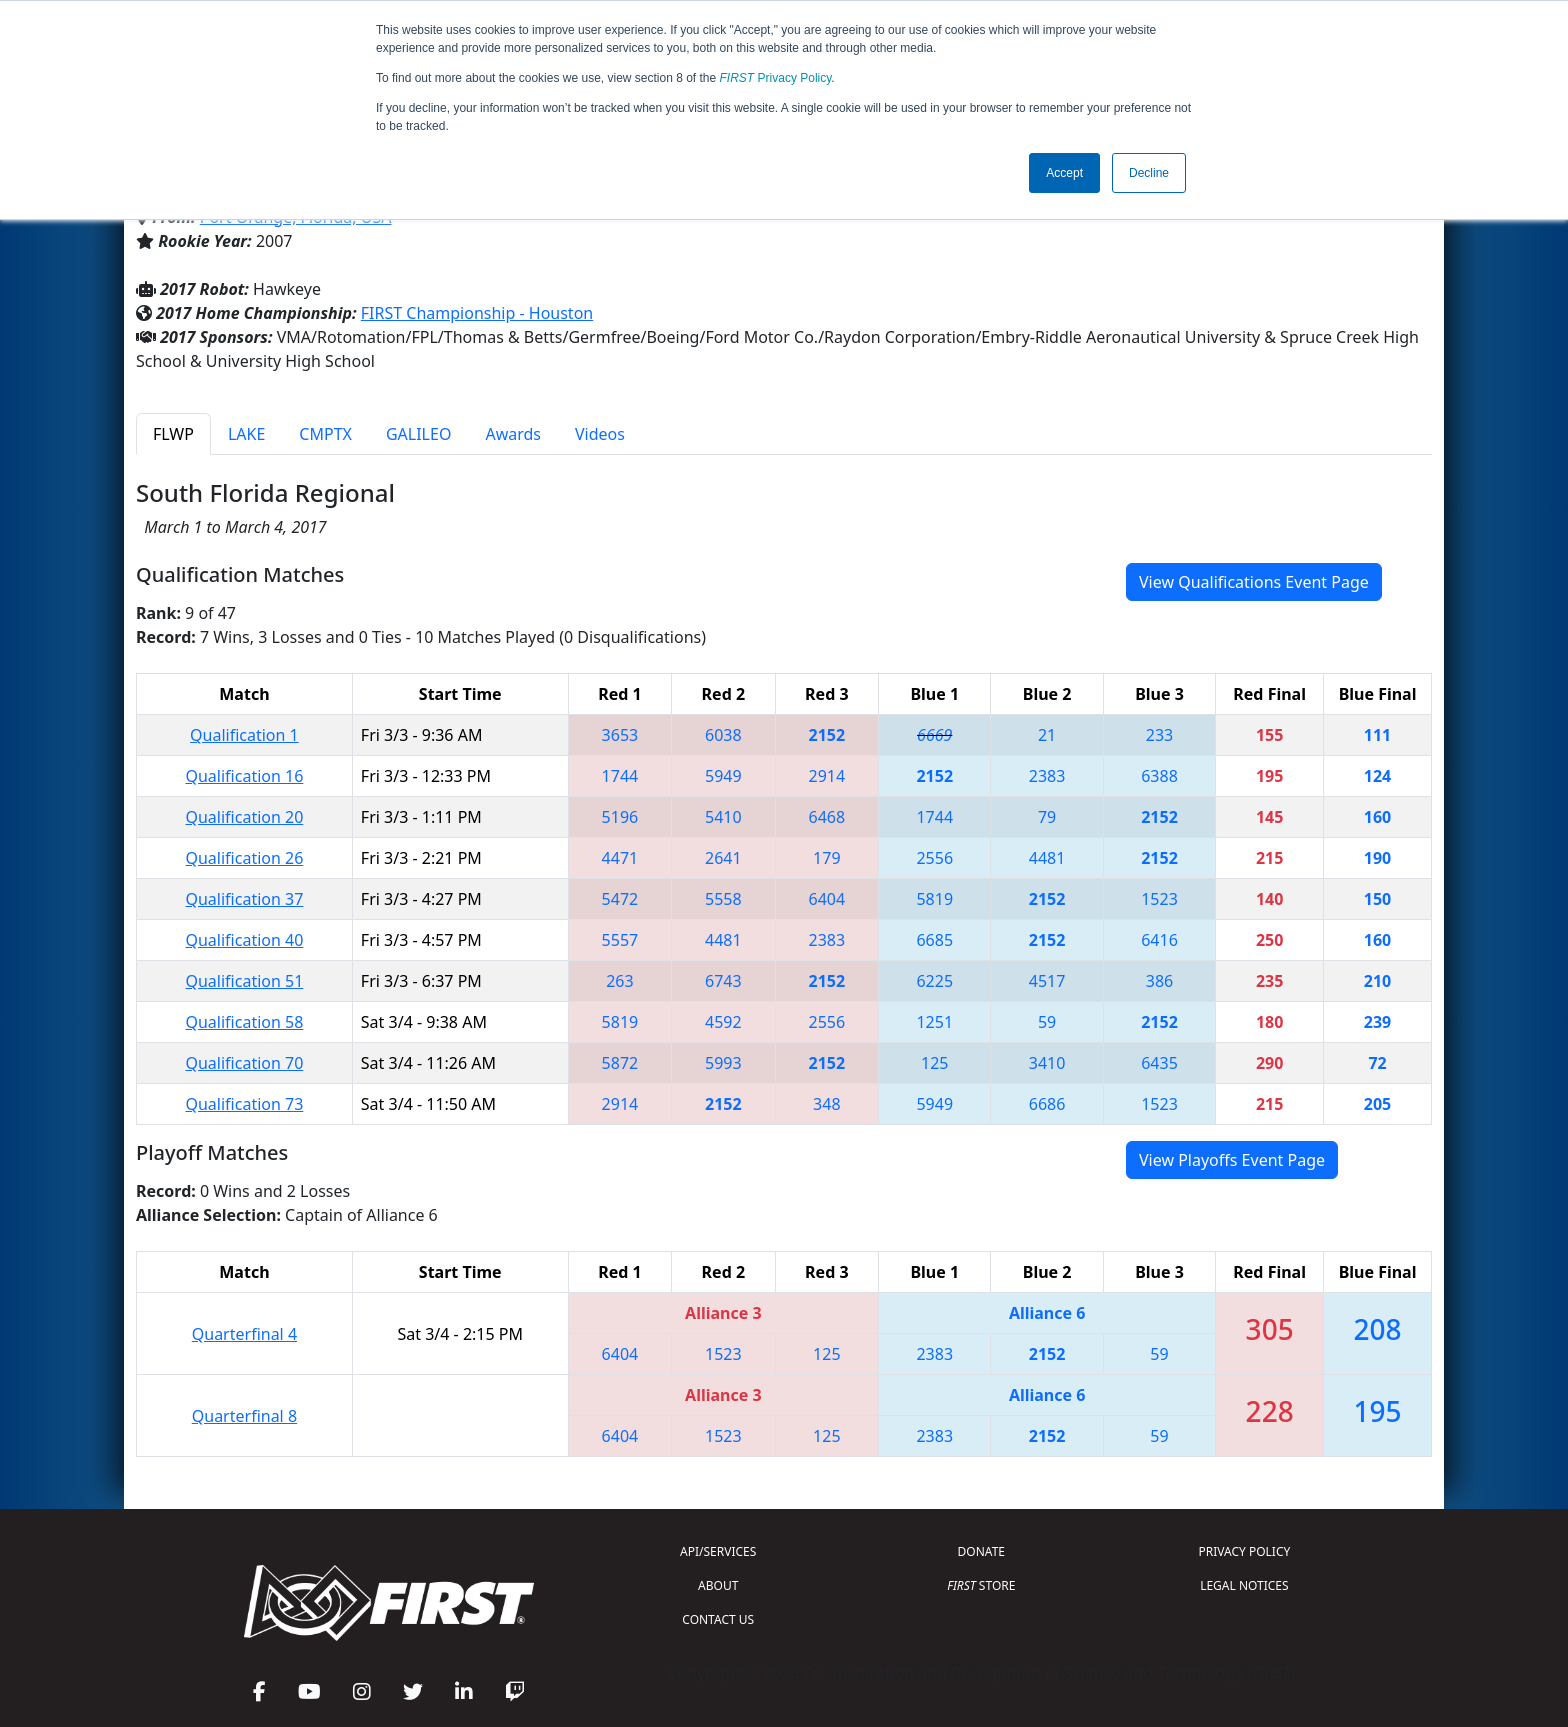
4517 (1047, 981)
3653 (620, 735)
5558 (723, 899)
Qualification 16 (244, 776)
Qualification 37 (244, 899)
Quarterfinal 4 (244, 1334)
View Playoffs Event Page (1232, 1160)
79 (1047, 817)
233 (1159, 735)
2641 (723, 858)
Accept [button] (1064, 173)
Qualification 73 (244, 1104)
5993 (723, 1063)
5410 (723, 817)
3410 (1047, 1063)
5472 (620, 899)
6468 (827, 817)
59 (1047, 1022)
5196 (620, 817)
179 (826, 858)
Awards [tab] (513, 434)
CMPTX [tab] (325, 434)
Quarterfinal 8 (244, 1416)
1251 (934, 1022)
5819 (934, 899)
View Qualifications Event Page (1254, 582)
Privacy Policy (776, 78)
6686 (1047, 1104)
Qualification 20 (244, 817)
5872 (620, 1063)
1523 (1159, 899)
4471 (620, 858)
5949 (723, 776)
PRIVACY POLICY (1244, 1551)
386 (1159, 981)
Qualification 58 (244, 1022)
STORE (981, 1585)
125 (934, 1063)
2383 (1047, 776)
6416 (1159, 940)
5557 (620, 940)
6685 (934, 940)
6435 (1159, 1063)
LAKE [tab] (246, 434)
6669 (934, 735)
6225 (934, 981)
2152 (827, 735)
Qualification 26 (244, 858)
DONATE (981, 1551)
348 (826, 1104)
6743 (723, 981)
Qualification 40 (244, 940)
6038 (723, 735)
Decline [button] (1149, 173)
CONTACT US (718, 1619)
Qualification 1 (244, 735)
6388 (1159, 776)
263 (619, 981)
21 (1047, 735)
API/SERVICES (718, 1551)
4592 (723, 1022)
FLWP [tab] (173, 434)
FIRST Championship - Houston (477, 313)
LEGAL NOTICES (1244, 1585)
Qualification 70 (244, 1063)
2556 (934, 858)
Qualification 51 (244, 981)
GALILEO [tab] (418, 434)
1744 (620, 776)
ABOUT (718, 1585)
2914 (827, 776)
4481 (1047, 858)
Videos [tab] (600, 434)
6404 (827, 899)
